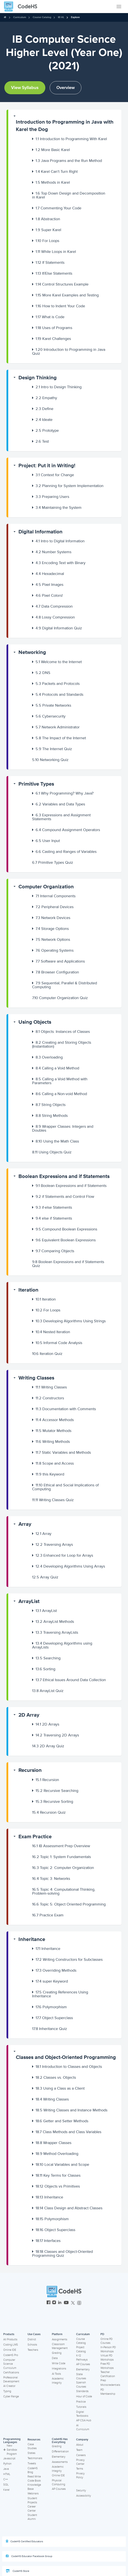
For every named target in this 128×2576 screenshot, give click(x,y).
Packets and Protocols (58, 683)
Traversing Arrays (54, 1544)
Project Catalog (81, 2349)
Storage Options (52, 928)
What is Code (50, 316)
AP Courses (83, 2364)
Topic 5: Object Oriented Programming (69, 1904)
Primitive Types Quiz (52, 862)
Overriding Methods (56, 1970)
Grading (56, 2353)
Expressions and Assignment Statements (61, 817)
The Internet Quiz (54, 748)
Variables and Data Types (60, 804)
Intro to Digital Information (60, 541)
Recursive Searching (57, 1790)
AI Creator (9, 2386)
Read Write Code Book (34, 2478)
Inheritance (31, 1939)
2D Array (28, 1715)
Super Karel (48, 229)
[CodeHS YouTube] (66, 2302)
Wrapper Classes (53, 2142)
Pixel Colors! (49, 595)
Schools (32, 2344)
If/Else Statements (54, 273)
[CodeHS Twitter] (73, 2302)
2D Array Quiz (48, 1746)
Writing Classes (36, 1378)
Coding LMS (10, 2344)
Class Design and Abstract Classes (69, 2208)
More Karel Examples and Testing (67, 295)
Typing (7, 2391)
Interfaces (48, 2240)
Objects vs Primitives (58, 2186)
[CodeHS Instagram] (54, 2302)
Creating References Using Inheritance (60, 1994)
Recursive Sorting (54, 1801)
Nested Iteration (53, 1331)
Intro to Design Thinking (59, 387)
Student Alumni (32, 2517)
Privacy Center (80, 2462)
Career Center (32, 2508)
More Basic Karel (53, 149)
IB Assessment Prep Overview (61, 1845)
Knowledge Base (34, 2487)
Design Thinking (37, 378)
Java (6, 2469)
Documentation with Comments (66, 1408)
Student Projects (32, 2500)
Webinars (33, 2493)
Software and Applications (60, 961)
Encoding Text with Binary (60, 562)
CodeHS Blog (33, 2470)
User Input (48, 840)
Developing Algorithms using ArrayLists (62, 1645)
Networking (32, 652)
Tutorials (81, 2407)
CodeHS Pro (10, 2355)
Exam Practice (35, 1836)
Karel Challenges (53, 338)
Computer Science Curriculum (9, 2364)
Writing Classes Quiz (53, 1499)
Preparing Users (52, 496)
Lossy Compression (55, 617)
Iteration (28, 1290)
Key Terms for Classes (58, 2175)
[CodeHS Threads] (79, 2302)
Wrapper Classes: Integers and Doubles (62, 1128)
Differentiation (60, 2451)
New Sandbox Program (10, 2449)
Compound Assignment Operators (68, 829)
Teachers (33, 2350)
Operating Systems (55, 950)
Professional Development (11, 2379)
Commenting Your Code (58, 208)
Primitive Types (36, 784)
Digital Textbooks (82, 2414)
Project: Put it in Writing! (46, 465)
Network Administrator (58, 727)
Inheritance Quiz (49, 2028)
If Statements (50, 262)
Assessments (60, 2462)
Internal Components (55, 896)
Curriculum (19, 17)
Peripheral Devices (55, 906)
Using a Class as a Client (60, 2088)
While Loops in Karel (56, 251)
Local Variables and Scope (62, 2164)
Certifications (11, 2372)
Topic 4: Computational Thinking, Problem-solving (63, 1891)
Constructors (50, 1398)
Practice (81, 2401)
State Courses (81, 2376)
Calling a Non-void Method (61, 1093)
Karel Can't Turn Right (57, 171)
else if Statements (54, 1218)
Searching (48, 1658)
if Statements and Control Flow (65, 1196)
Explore (75, 17)
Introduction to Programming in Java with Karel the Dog (64, 126)
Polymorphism (51, 2007)
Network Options (53, 939)
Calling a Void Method (57, 1068)
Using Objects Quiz (52, 1152)
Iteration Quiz (47, 1353)
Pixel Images (49, 584)
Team (79, 2450)
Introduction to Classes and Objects (69, 2066)
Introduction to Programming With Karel (71, 138)
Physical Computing (58, 2482)
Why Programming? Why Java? (65, 793)
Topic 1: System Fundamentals (61, 1856)
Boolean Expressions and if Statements (64, 1176)
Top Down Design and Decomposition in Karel (68, 195)
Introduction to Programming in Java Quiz (68, 351)
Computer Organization (46, 887)
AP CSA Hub (83, 2420)
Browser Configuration (57, 972)
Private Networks (53, 705)
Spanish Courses (81, 2384)
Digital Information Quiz (59, 628)
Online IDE (9, 2350)
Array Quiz (45, 1577)
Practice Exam (48, 1915)
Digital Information (40, 532)
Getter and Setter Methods (62, 2121)
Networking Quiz (50, 759)
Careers (81, 2455)
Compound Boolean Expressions (66, 1229)
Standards (82, 2391)
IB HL (61, 17)
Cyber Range (11, 2396)
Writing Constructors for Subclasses (69, 1959)
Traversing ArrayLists (57, 1632)
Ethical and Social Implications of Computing (65, 1487)
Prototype (47, 430)
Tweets (32, 2463)
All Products (10, 2339)
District (32, 2339)
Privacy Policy (80, 2475)
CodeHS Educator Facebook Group (29, 2556)
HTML (6, 2474)
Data (55, 2358)
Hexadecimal (50, 573)
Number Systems (53, 551)
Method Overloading (57, 2153)
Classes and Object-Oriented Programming (66, 2057)
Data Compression (54, 606)
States (31, 2453)
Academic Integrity (58, 2380)
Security (81, 2490)
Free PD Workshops (107, 2366)
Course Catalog (42, 17)
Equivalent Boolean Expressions (66, 1240)
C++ (5, 2479)
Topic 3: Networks (51, 1878)
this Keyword (50, 1474)
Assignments (59, 2339)
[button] (65, 123)
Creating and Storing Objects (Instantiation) (61, 1044)
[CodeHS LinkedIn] (60, 2302)
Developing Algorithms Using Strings (71, 1321)
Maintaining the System (59, 507)
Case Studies (32, 2446)
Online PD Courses (106, 2341)
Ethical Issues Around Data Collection (71, 1679)
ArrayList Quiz (48, 1690)
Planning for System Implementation (69, 485)
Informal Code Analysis (59, 1342)
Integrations (59, 2368)
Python (7, 2463)
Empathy (46, 397)
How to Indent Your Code (60, 306)
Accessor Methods (55, 1419)
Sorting (45, 1669)
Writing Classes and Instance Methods (71, 2110)
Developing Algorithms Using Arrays (70, 1566)
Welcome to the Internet (59, 661)
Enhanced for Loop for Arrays (64, 1555)
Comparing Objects (55, 1251)
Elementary (83, 2369)
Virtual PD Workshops (107, 2357)
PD (102, 2334)
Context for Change (55, 474)
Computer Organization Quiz (60, 997)
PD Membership (107, 2392)
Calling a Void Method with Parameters (59, 1081)
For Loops (47, 240)
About (79, 2445)
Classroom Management (60, 2346)
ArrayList (28, 1601)
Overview (65, 87)
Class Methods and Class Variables (68, 2131)
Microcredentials (110, 2385)
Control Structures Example (62, 284)
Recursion (30, 1770)
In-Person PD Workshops (108, 2349)
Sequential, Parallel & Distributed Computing (64, 985)
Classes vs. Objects (56, 2077)
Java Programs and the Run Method (69, 160)
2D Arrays (47, 1724)
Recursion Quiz (49, 1812)
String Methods (52, 1115)
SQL (6, 2484)
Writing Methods (53, 1441)
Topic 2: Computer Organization (63, 1867)
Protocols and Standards (59, 694)
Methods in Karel (53, 182)
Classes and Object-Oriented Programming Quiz (62, 2253)
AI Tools (56, 2374)
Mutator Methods (53, 1430)
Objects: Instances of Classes (63, 1031)
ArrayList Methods (55, 1621)
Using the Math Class (57, 1141)
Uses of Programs (54, 327)
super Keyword (52, 1981)
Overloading (49, 1057)
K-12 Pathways (82, 2357)
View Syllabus (25, 87)
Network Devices (53, 917)
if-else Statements (54, 1207)
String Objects (51, 1104)
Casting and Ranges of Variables (66, 851)
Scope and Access (55, 1463)
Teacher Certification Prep (107, 2376)
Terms (79, 2468)
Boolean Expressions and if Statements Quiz (68, 1263)
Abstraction (48, 219)
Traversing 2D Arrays (57, 1735)
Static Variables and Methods (63, 1452)
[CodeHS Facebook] (48, 2302)
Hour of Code (84, 2396)
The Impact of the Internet (61, 738)
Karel (6, 2490)
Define (44, 408)
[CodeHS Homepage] (22, 6)
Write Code (58, 2363)
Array (24, 1524)
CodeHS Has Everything (60, 2441)
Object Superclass (54, 2017)
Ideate (44, 419)
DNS (43, 672)
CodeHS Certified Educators (24, 2541)
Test (42, 441)
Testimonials (35, 2458)
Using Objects (34, 1022)
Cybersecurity (51, 716)
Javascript (9, 2458)
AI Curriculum (82, 2427)
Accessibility (83, 2495)
